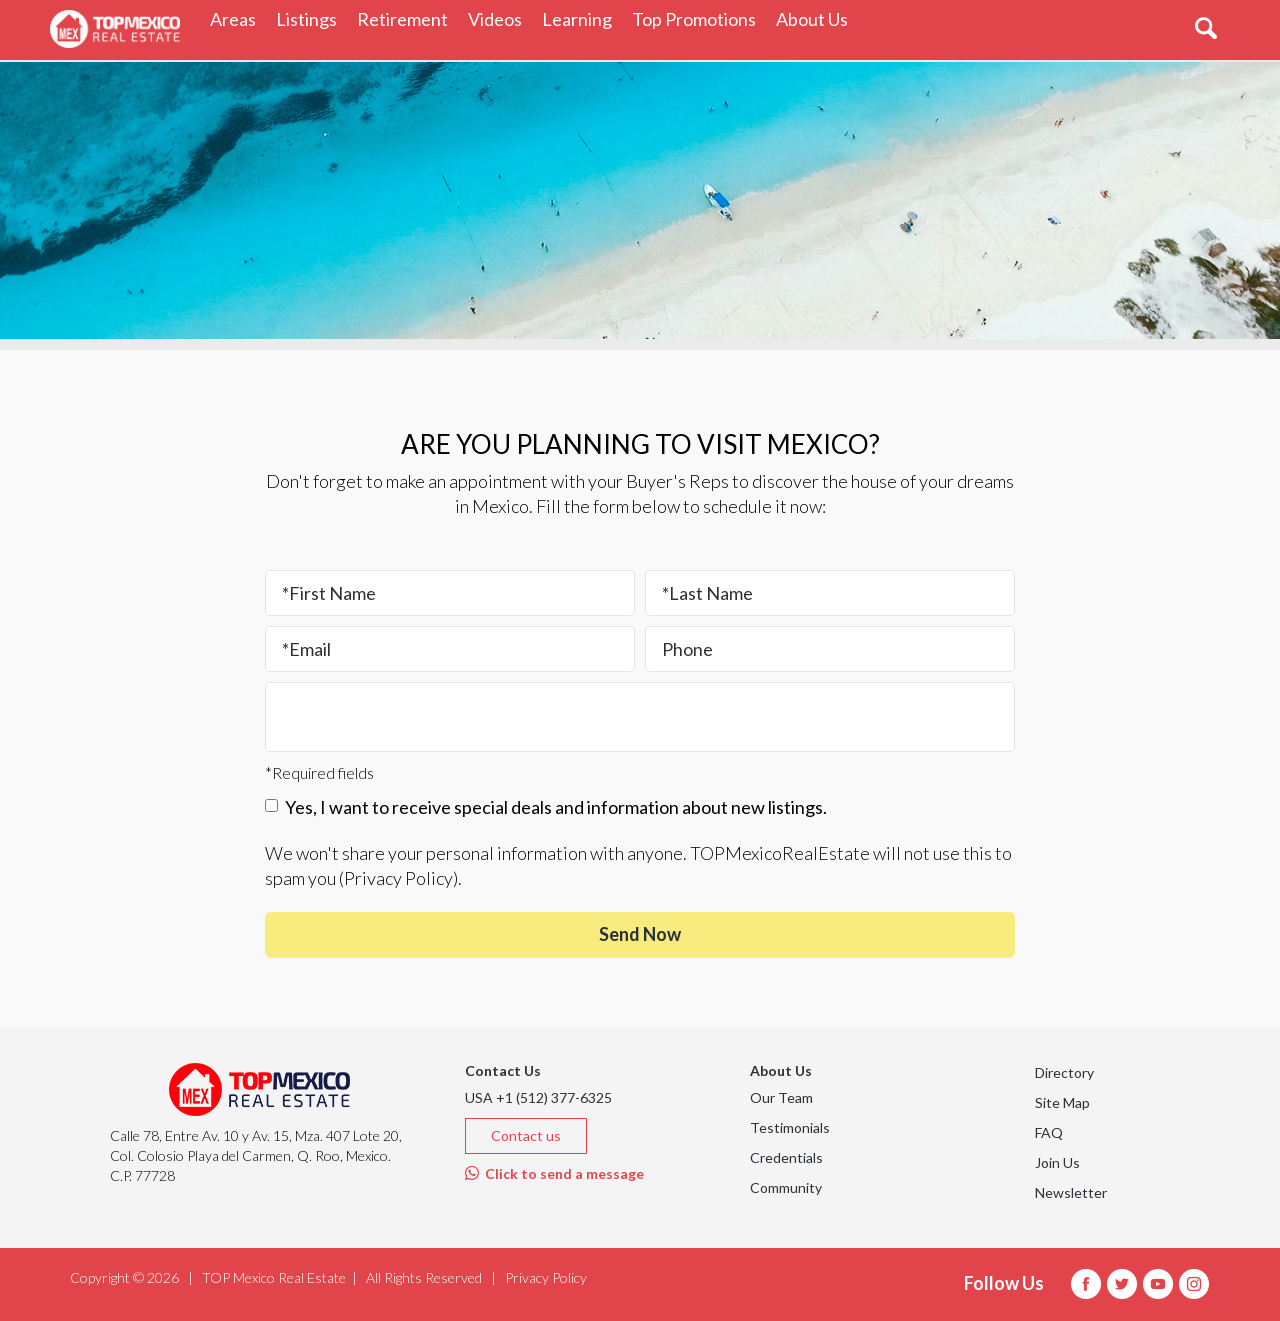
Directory (1064, 1072)
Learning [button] (582, 18)
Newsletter (1071, 1192)
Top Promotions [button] (699, 18)
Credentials (786, 1157)
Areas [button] (238, 18)
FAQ (1049, 1132)
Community (786, 1187)
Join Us (1057, 1162)
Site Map (1062, 1102)
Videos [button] (500, 18)
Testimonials (790, 1127)
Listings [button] (311, 18)
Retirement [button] (407, 18)
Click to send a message (554, 1173)
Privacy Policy (398, 878)
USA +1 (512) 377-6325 (538, 1097)
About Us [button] (817, 18)
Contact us (526, 1135)
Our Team (781, 1097)
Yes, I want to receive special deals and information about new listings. (546, 807)
